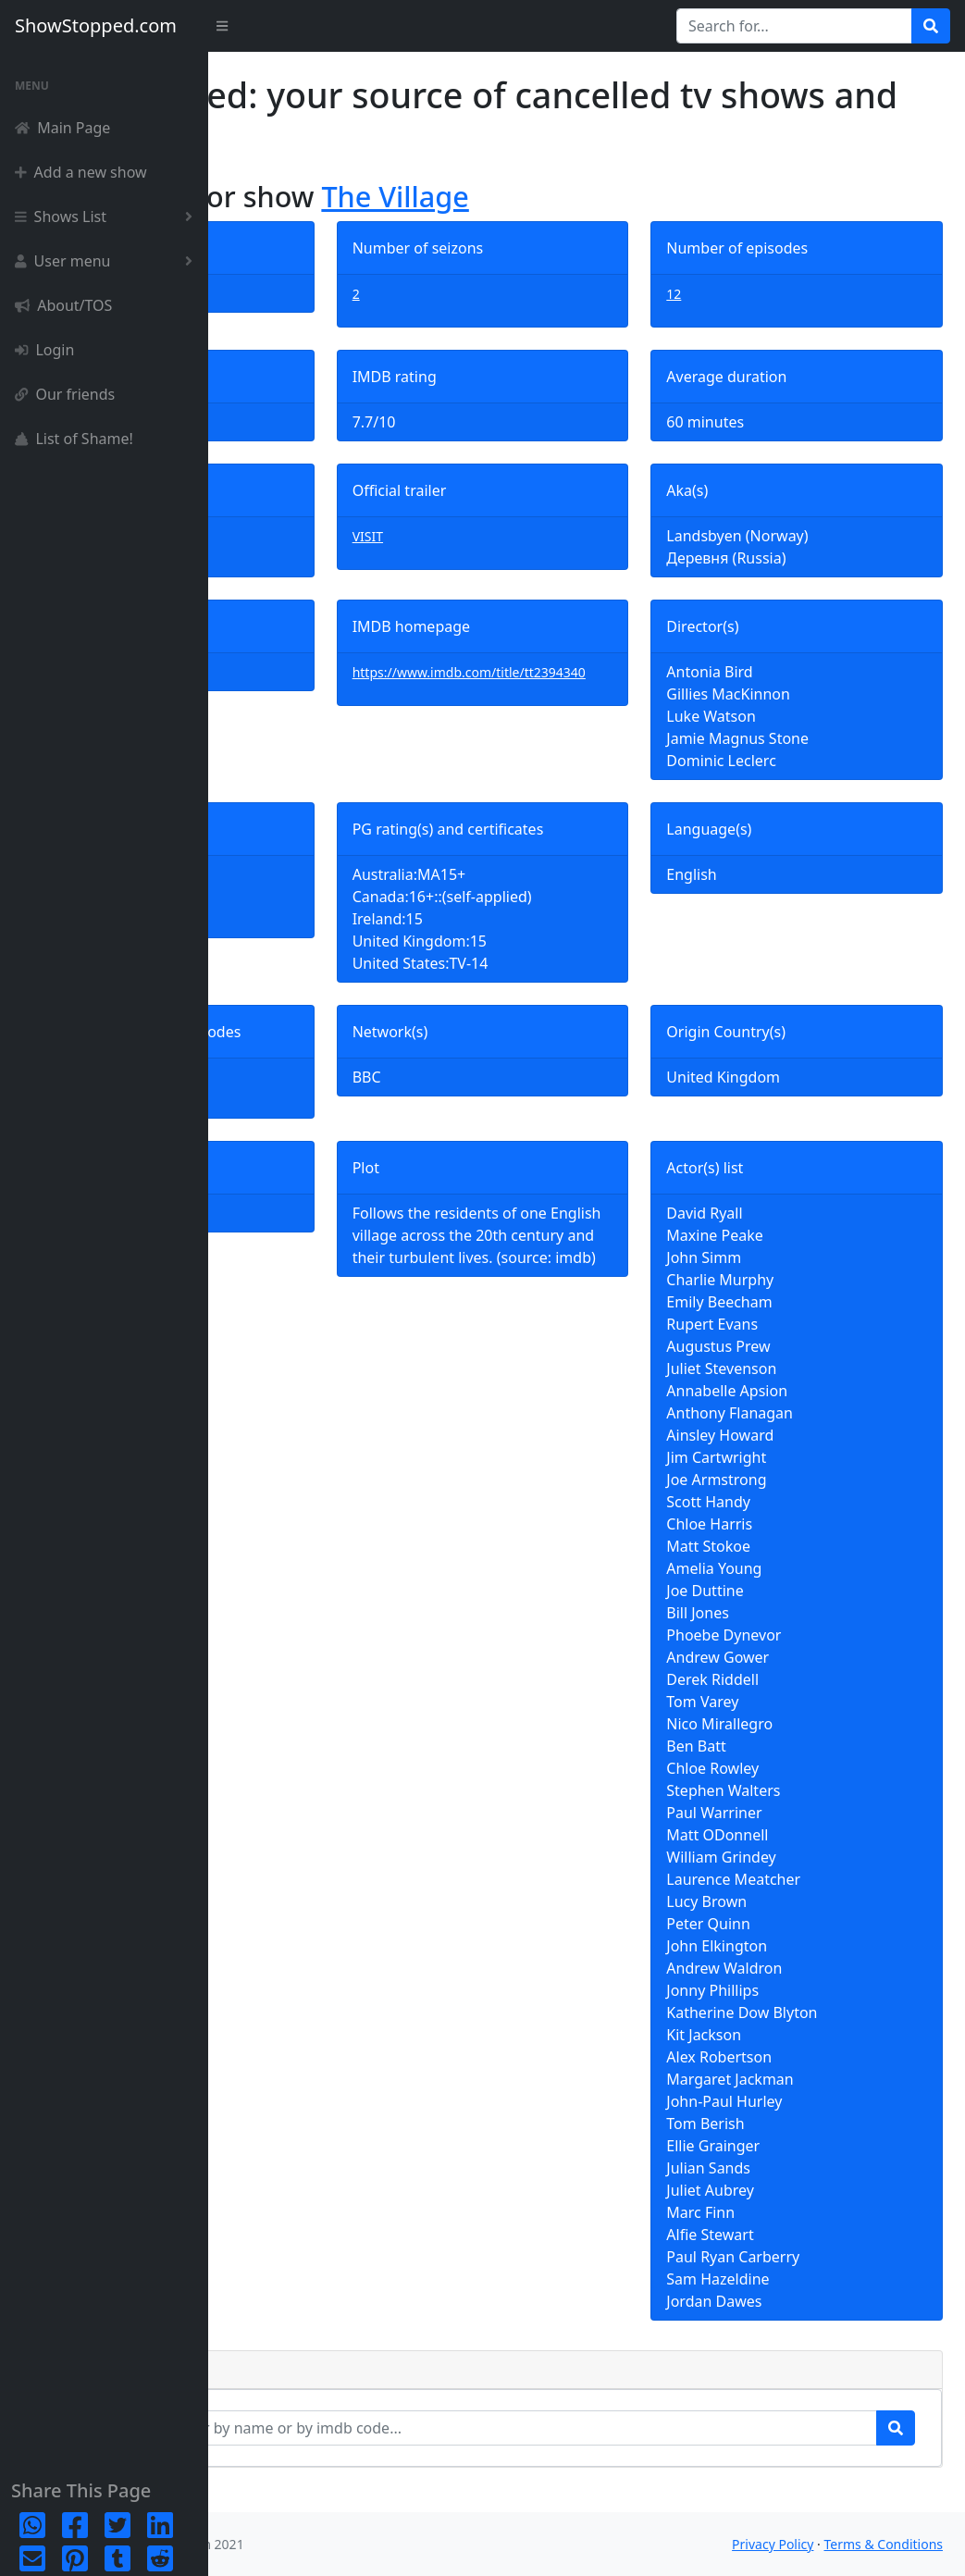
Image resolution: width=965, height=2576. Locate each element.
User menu (107, 261)
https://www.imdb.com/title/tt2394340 (585, 683)
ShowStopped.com (96, 25)
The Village (602, 196)
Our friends (65, 394)
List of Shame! (74, 438)
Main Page (62, 128)
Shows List (107, 216)
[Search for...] (794, 25)
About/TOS (63, 305)
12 (743, 294)
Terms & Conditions (884, 2544)
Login (44, 350)
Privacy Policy (772, 2544)
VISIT (506, 536)
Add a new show (81, 172)
